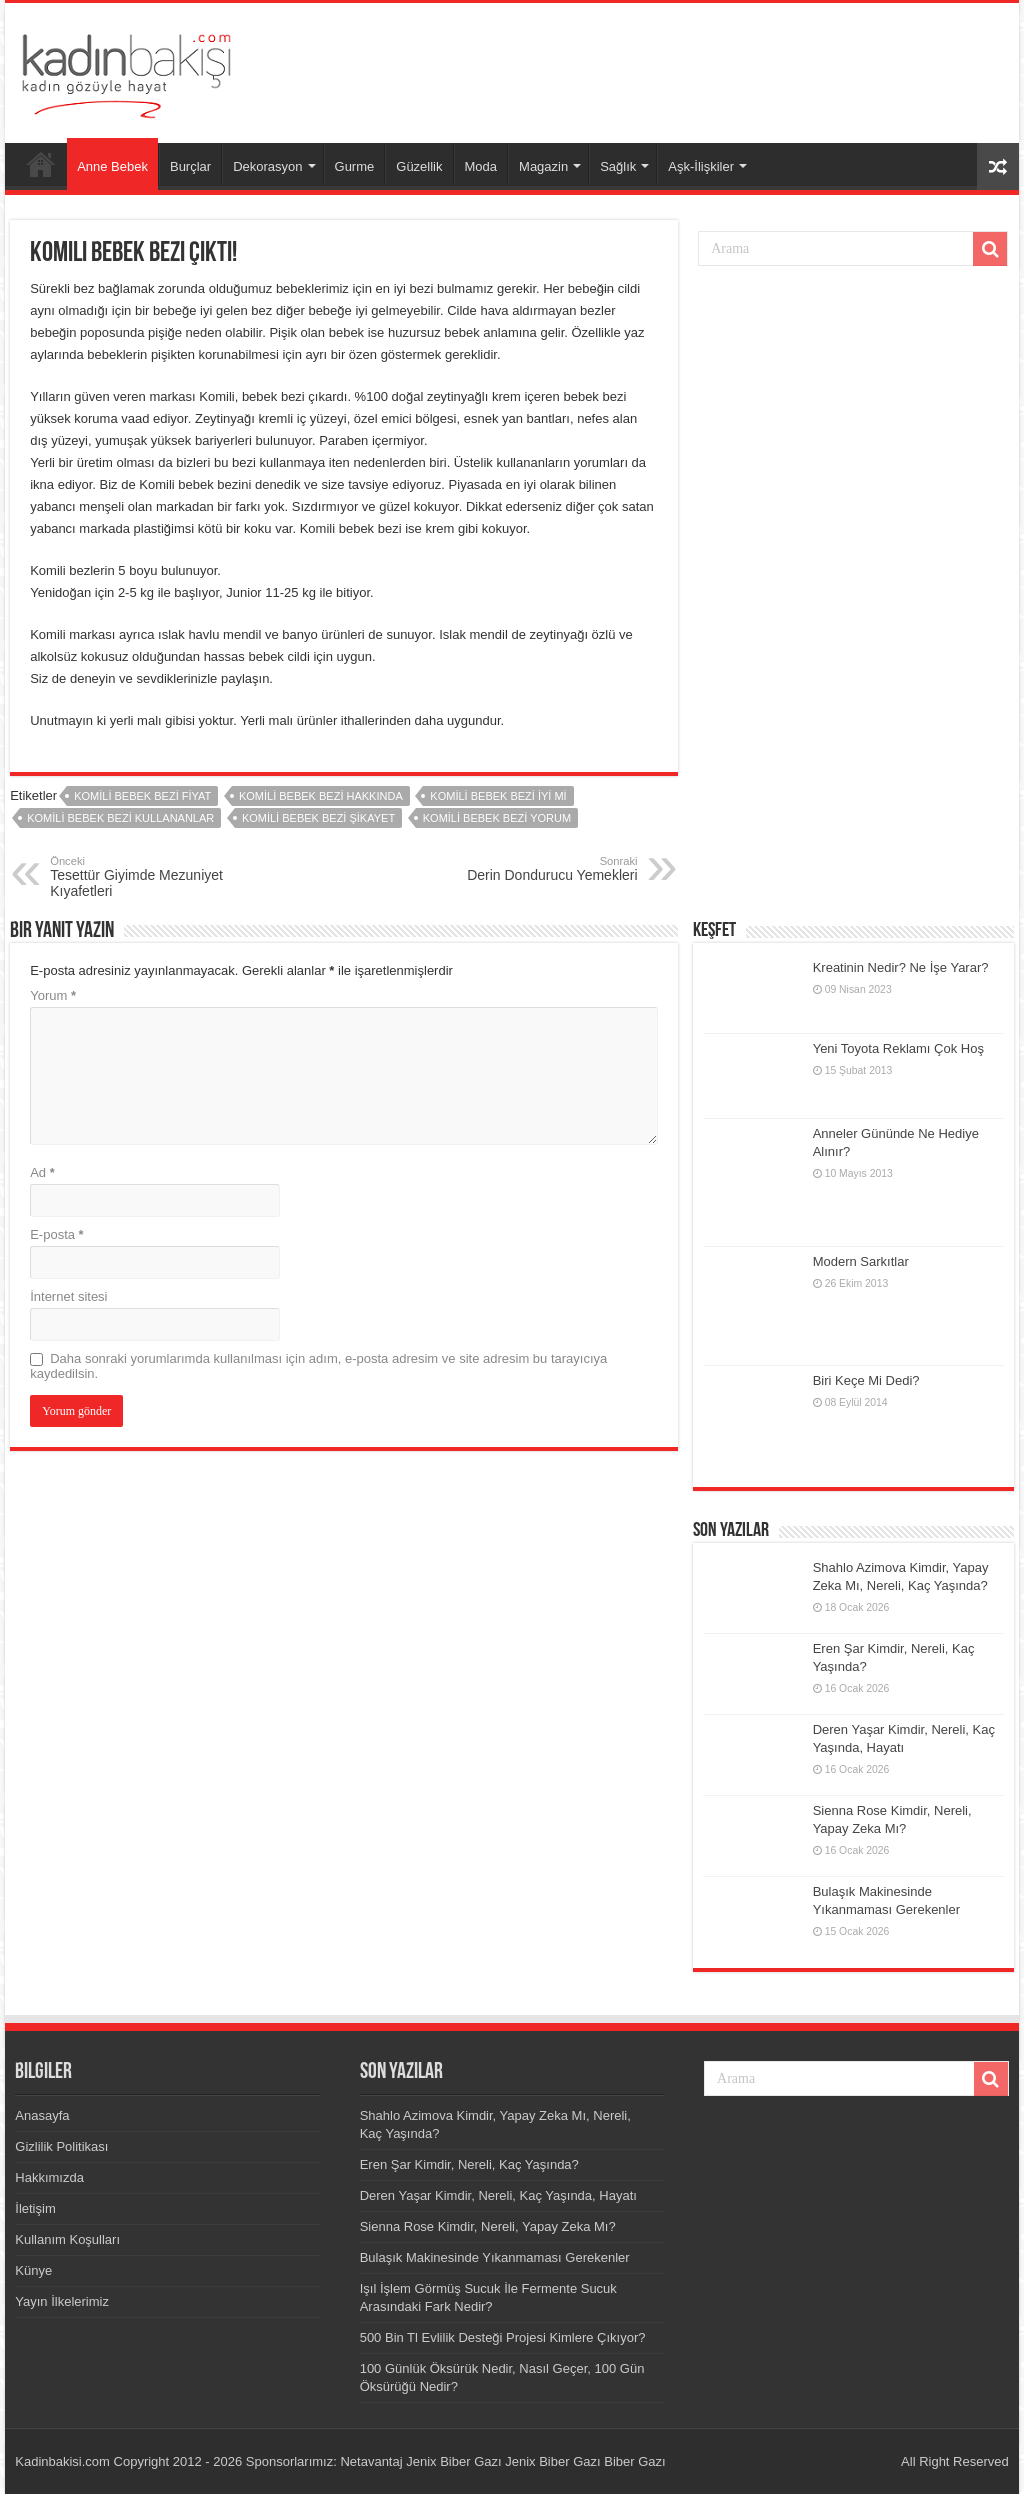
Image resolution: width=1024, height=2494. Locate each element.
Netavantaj (371, 2461)
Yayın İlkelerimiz (62, 2301)
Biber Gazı (634, 2461)
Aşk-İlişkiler (701, 166)
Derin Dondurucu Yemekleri (535, 869)
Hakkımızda (49, 2177)
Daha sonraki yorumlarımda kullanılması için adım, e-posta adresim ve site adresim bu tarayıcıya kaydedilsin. (318, 1366)
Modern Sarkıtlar (861, 1261)
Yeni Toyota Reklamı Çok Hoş (898, 1048)
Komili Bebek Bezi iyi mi (498, 796)
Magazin (543, 166)
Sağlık (618, 166)
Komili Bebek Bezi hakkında (321, 796)
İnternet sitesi (68, 1296)
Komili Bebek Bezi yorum (497, 818)
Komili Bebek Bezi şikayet (318, 818)
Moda (481, 166)
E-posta (56, 1234)
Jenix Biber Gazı (453, 2461)
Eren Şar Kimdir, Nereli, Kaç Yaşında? (469, 2164)
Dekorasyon (267, 166)
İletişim (35, 2208)
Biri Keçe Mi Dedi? (866, 1380)
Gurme (355, 166)
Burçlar (190, 166)
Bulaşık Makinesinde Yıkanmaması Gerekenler (495, 2257)
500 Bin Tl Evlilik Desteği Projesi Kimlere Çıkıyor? (503, 2337)
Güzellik (419, 166)
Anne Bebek (112, 166)
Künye (33, 2270)
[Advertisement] (640, 68)
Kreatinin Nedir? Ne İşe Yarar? (901, 967)
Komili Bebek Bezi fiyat (142, 796)
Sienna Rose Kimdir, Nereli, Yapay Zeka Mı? (488, 2226)
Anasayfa (41, 164)
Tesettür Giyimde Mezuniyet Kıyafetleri (152, 877)
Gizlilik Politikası (61, 2146)
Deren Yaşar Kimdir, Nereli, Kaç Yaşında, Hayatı (498, 2195)
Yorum (53, 995)
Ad (42, 1172)
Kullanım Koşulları (67, 2239)
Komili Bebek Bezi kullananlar (120, 818)
